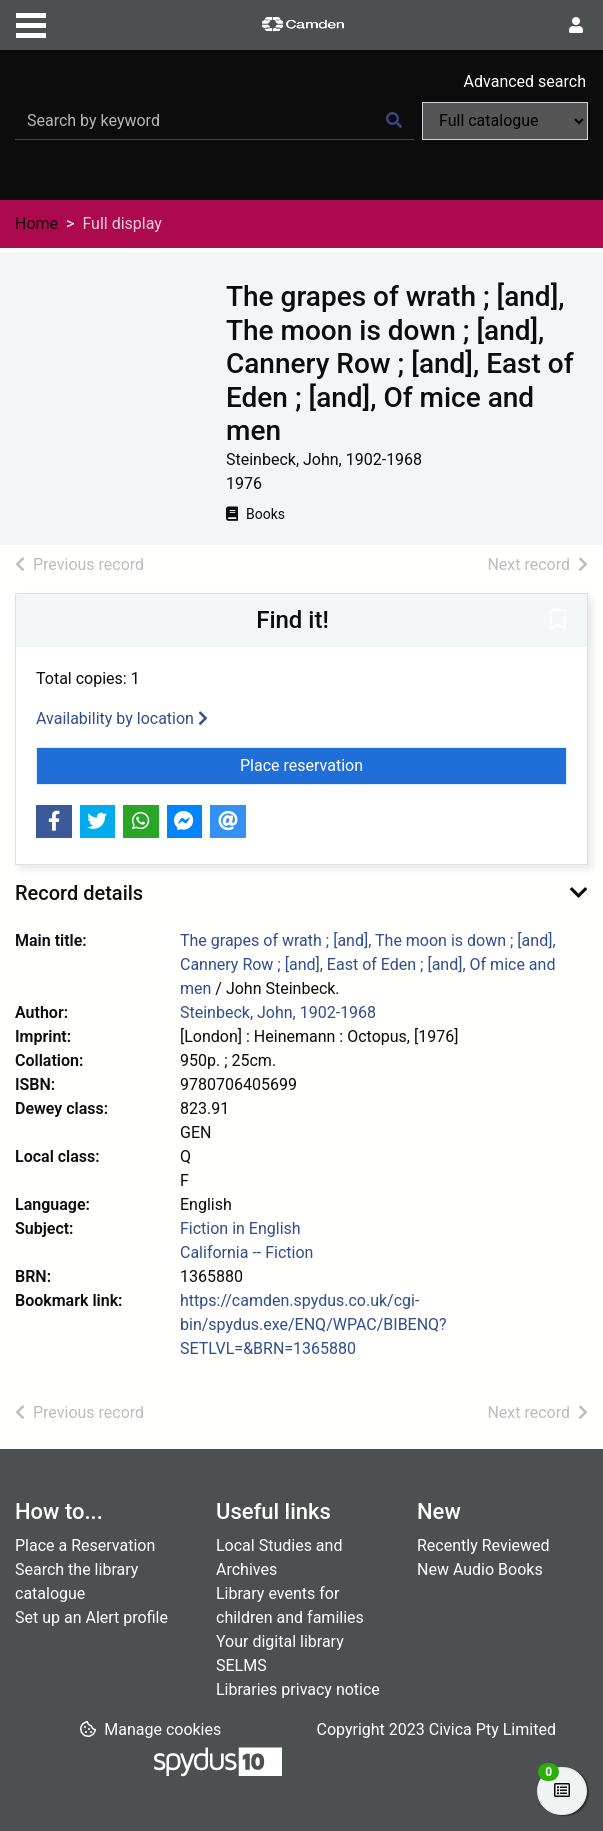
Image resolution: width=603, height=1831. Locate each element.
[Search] (394, 121)
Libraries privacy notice (298, 1689)
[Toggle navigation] (31, 23)
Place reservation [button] (403, 764)
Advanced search (525, 81)
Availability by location (122, 718)
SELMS (241, 1665)
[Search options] (505, 121)
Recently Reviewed (483, 1545)
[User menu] (576, 26)
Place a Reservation (85, 1545)
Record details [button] (79, 893)
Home (36, 223)
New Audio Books (480, 1569)
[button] (558, 622)
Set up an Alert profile (91, 1617)
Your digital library (280, 1641)
